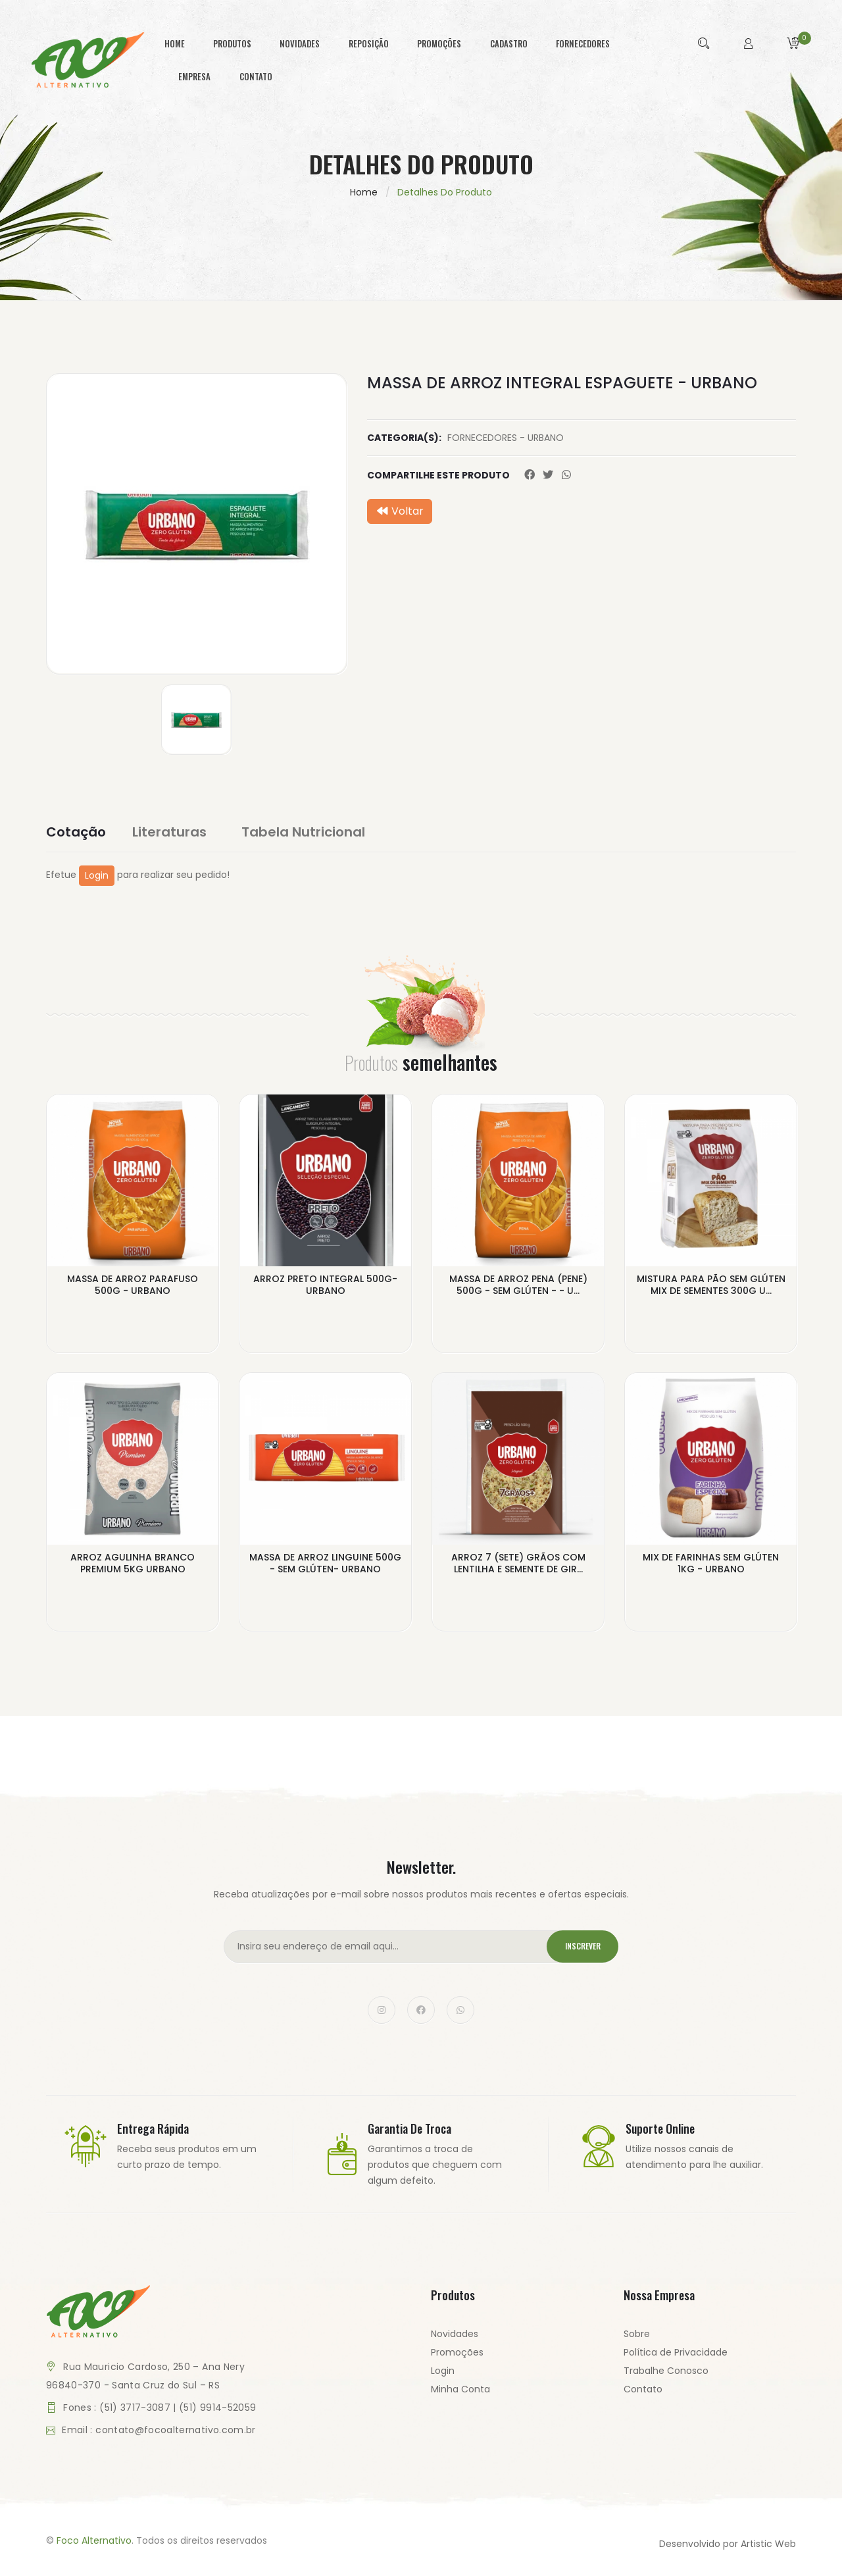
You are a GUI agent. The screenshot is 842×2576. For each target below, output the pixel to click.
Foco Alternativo (94, 2545)
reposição (369, 43)
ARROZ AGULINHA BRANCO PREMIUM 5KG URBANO (132, 1566)
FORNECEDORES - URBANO (505, 437)
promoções (439, 43)
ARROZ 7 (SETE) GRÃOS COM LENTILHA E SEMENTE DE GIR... (518, 1566)
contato (255, 76)
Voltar (400, 511)
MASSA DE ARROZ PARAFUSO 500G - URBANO (132, 1286)
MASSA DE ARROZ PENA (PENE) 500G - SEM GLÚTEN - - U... (518, 1286)
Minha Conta (460, 2393)
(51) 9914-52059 (217, 2412)
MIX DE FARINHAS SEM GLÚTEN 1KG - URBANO (711, 1566)
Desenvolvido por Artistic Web (727, 2548)
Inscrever (577, 1951)
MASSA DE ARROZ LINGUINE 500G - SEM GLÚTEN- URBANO (325, 1566)
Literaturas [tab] (178, 832)
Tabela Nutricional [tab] (312, 832)
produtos (232, 43)
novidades (300, 43)
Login (97, 875)
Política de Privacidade (676, 2356)
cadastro (509, 43)
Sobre (637, 2338)
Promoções (457, 2356)
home (174, 43)
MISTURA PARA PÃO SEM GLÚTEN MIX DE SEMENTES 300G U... (711, 1286)
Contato (643, 2393)
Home (364, 192)
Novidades (454, 2338)
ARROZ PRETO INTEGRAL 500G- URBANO (325, 1286)
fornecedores (583, 43)
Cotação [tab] (76, 832)
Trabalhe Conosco (666, 2375)
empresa (194, 76)
